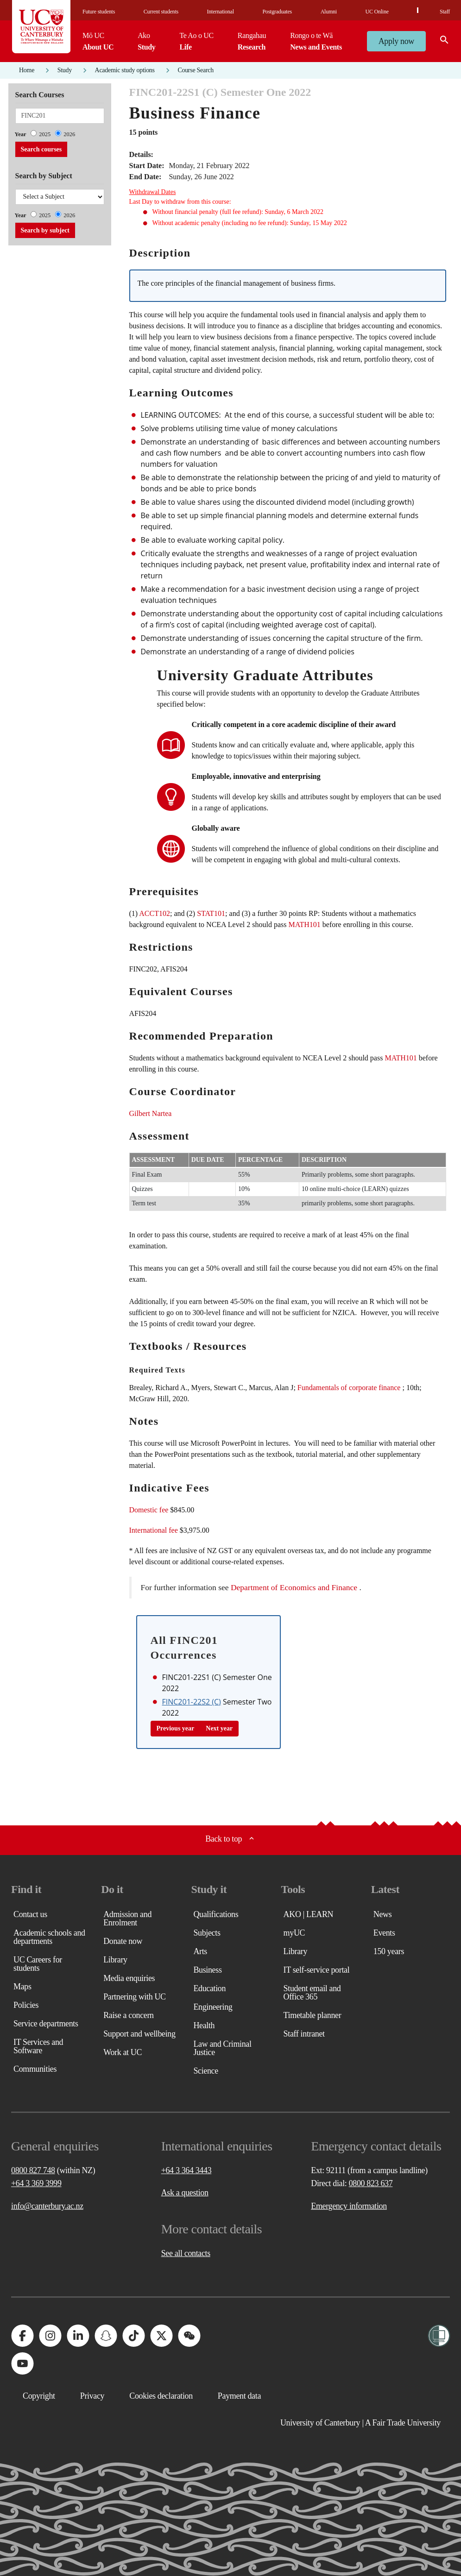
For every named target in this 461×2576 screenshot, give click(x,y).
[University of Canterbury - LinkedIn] (78, 2336)
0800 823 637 (371, 2183)
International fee (153, 1530)
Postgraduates (277, 11)
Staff (445, 11)
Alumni (329, 11)
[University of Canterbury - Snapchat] (106, 2336)
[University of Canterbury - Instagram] (50, 2336)
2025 (45, 134)
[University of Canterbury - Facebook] (22, 2336)
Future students (98, 11)
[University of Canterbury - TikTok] (133, 2336)
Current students (161, 11)
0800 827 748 (33, 2170)
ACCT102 (154, 913)
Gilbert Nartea (150, 1113)
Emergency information (349, 2206)
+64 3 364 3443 (186, 2170)
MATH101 (304, 924)
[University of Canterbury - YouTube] (22, 2363)
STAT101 (211, 913)
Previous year (176, 1728)
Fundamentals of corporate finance (349, 1387)
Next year (219, 1728)
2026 (69, 134)
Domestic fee (149, 1510)
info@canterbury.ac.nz (47, 2206)
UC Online (377, 11)
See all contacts (185, 2253)
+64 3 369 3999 (36, 2183)
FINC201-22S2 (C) (191, 1702)
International (220, 11)
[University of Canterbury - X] (161, 2336)
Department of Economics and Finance (294, 1587)
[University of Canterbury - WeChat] (189, 2336)
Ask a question (184, 2192)
